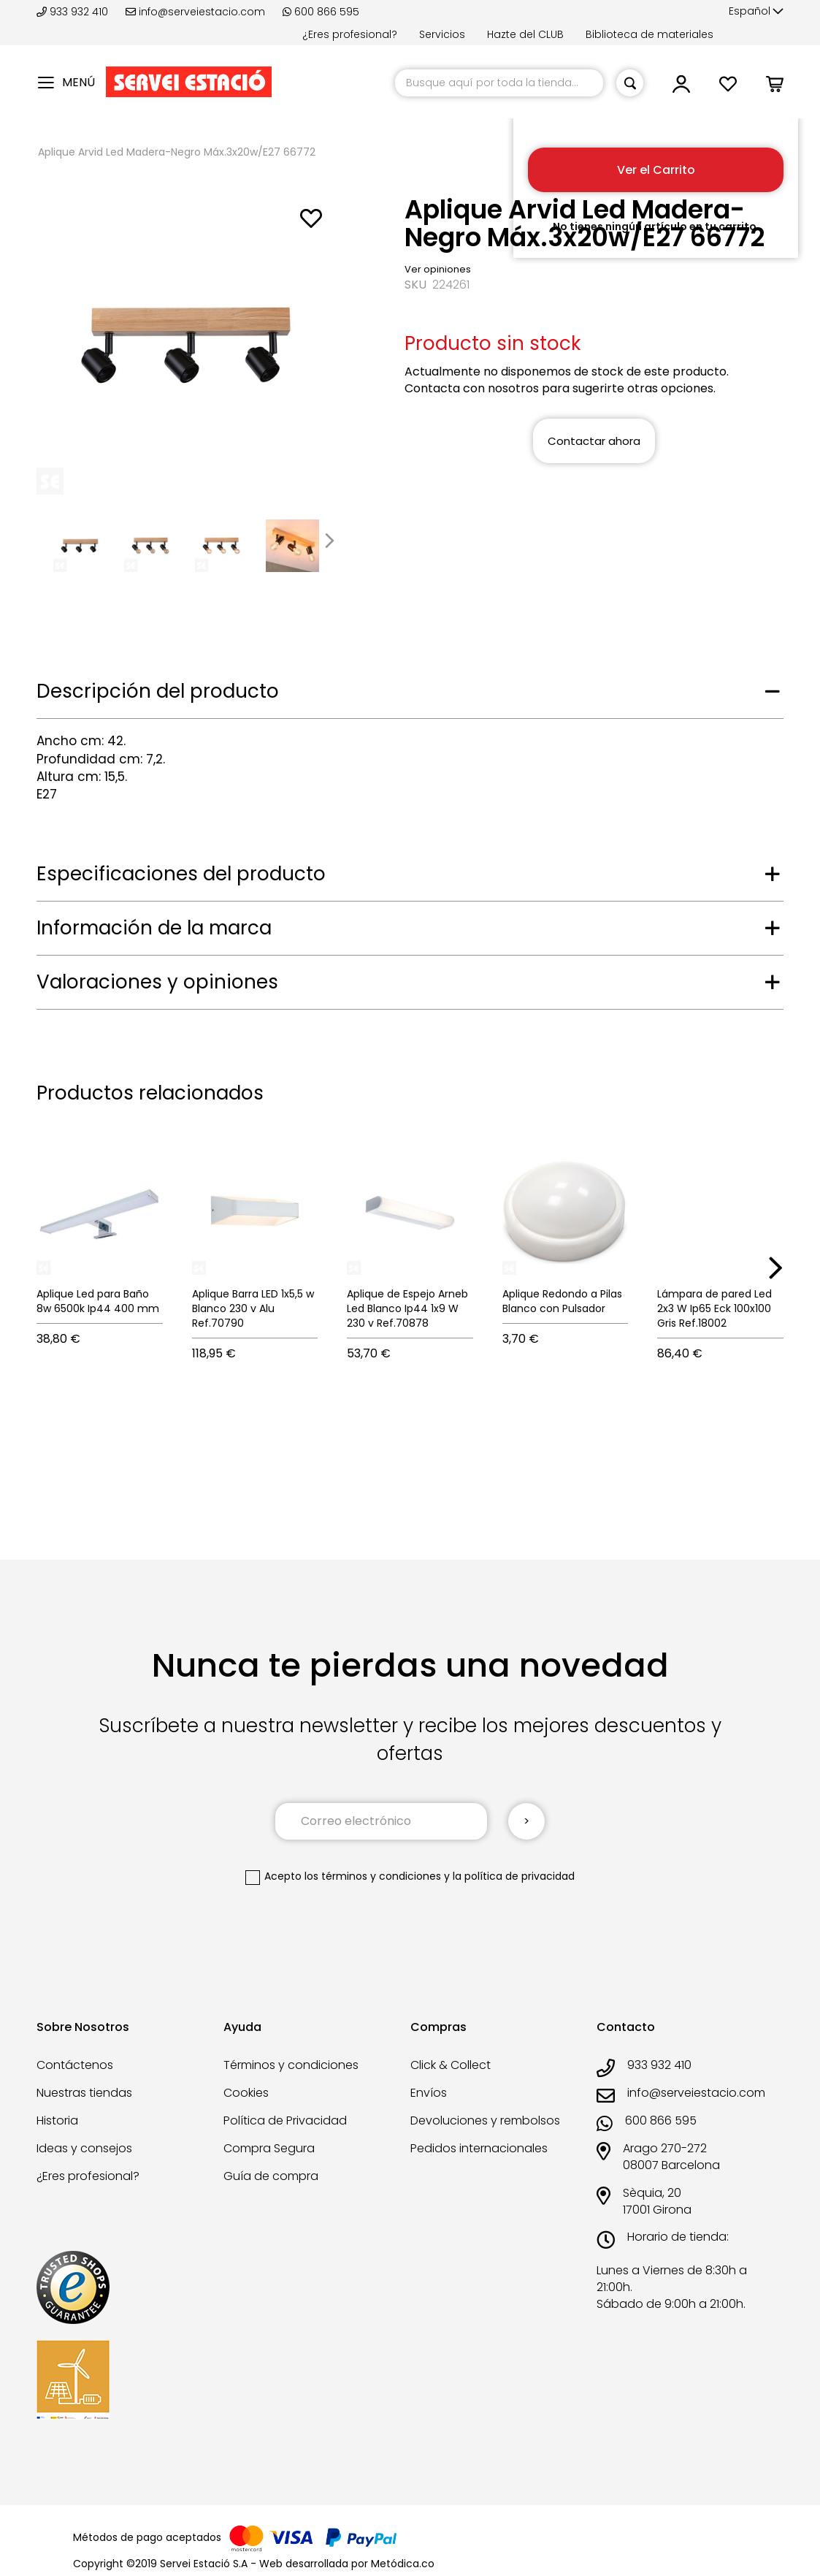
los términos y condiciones (372, 1876)
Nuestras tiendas (84, 2092)
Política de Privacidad (285, 2120)
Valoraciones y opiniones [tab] (157, 982)
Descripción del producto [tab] (158, 691)
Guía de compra (270, 2176)
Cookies (246, 2092)
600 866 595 (321, 11)
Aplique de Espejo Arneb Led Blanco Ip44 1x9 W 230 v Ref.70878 (407, 1308)
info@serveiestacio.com (195, 11)
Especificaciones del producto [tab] (181, 874)
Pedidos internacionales (479, 2148)
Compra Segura (269, 2148)
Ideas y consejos (84, 2148)
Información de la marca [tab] (154, 928)
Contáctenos (75, 2065)
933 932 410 (74, 11)
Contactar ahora (594, 441)
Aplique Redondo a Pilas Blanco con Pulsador (562, 1301)
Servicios (442, 34)
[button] (756, 12)
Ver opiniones (438, 269)
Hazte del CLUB (525, 34)
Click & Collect (450, 2065)
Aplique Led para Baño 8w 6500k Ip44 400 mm (98, 1301)
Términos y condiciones (291, 2065)
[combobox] (499, 82)
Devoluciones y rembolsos (485, 2120)
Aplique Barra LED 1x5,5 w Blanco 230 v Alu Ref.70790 (253, 1308)
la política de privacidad (514, 1876)
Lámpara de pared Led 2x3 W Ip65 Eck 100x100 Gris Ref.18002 (714, 1308)
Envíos (428, 2092)
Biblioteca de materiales (649, 34)
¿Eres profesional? (349, 34)
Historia (57, 2120)
